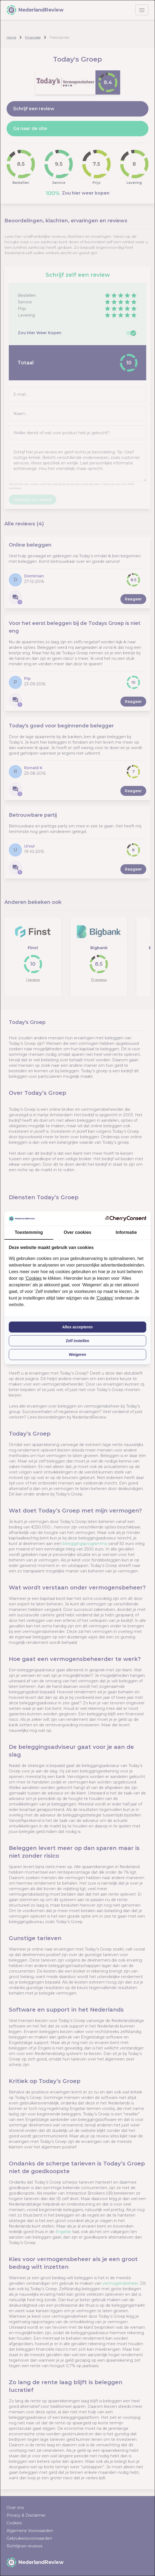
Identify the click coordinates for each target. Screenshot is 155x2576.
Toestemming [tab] (29, 1232)
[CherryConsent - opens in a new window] (125, 1218)
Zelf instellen (77, 1341)
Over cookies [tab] (77, 1232)
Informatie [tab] (126, 1232)
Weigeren (77, 1354)
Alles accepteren (77, 1327)
